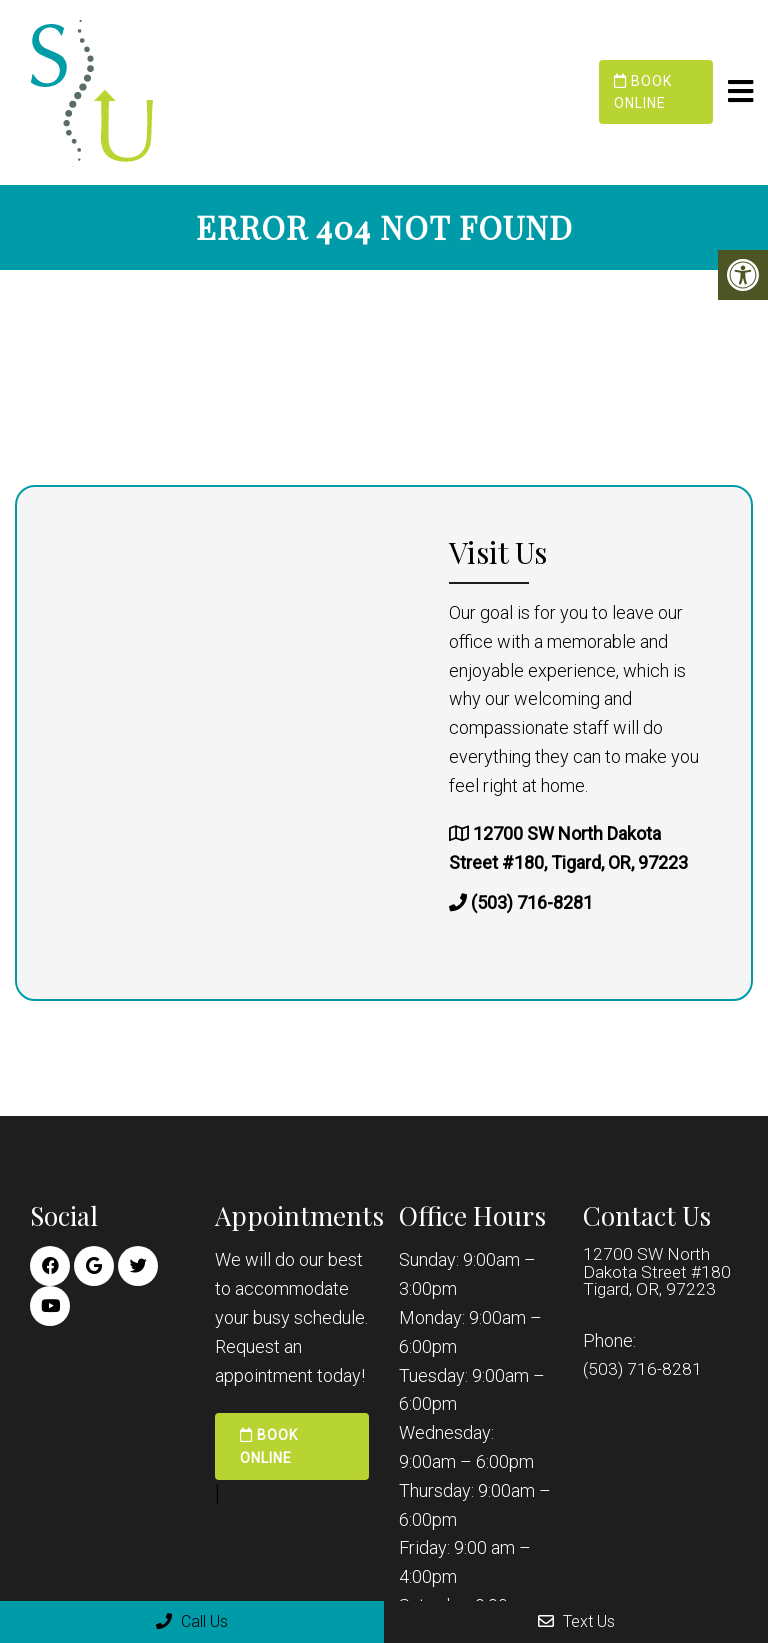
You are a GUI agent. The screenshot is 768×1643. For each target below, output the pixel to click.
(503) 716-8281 (532, 901)
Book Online (643, 92)
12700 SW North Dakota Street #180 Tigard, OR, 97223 (658, 1272)
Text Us (576, 1621)
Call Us (192, 1621)
